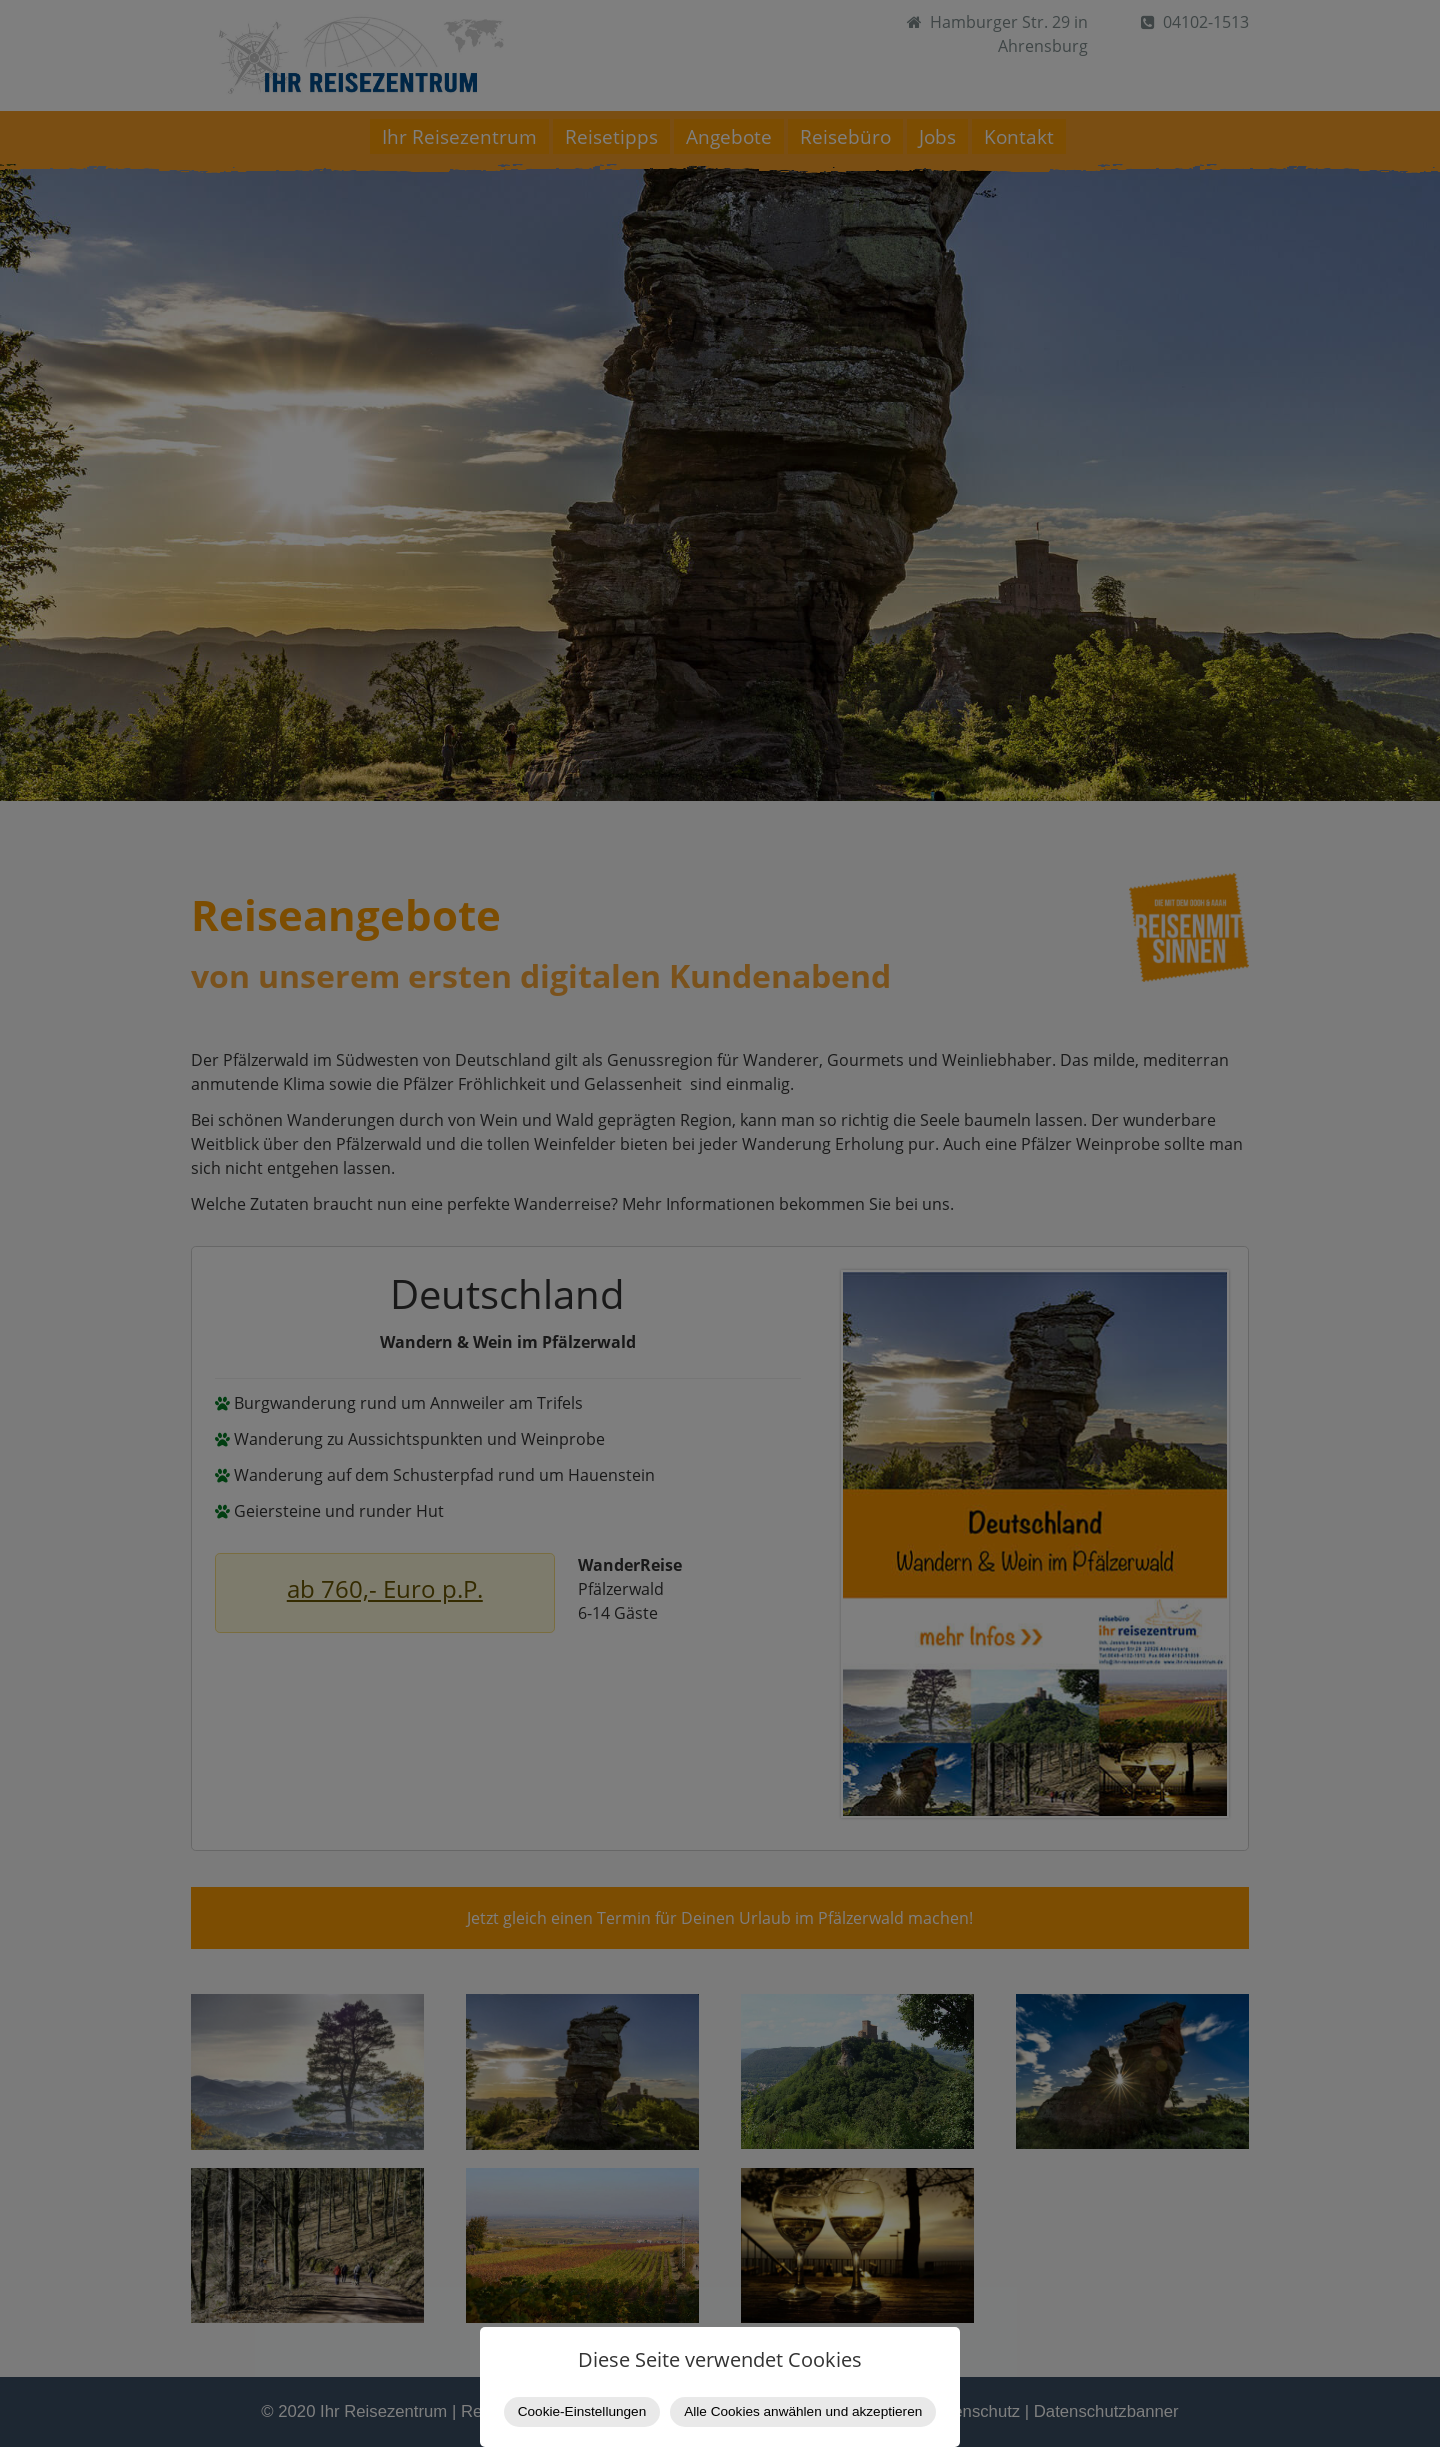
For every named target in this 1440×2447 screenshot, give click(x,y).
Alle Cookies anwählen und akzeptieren (803, 2411)
